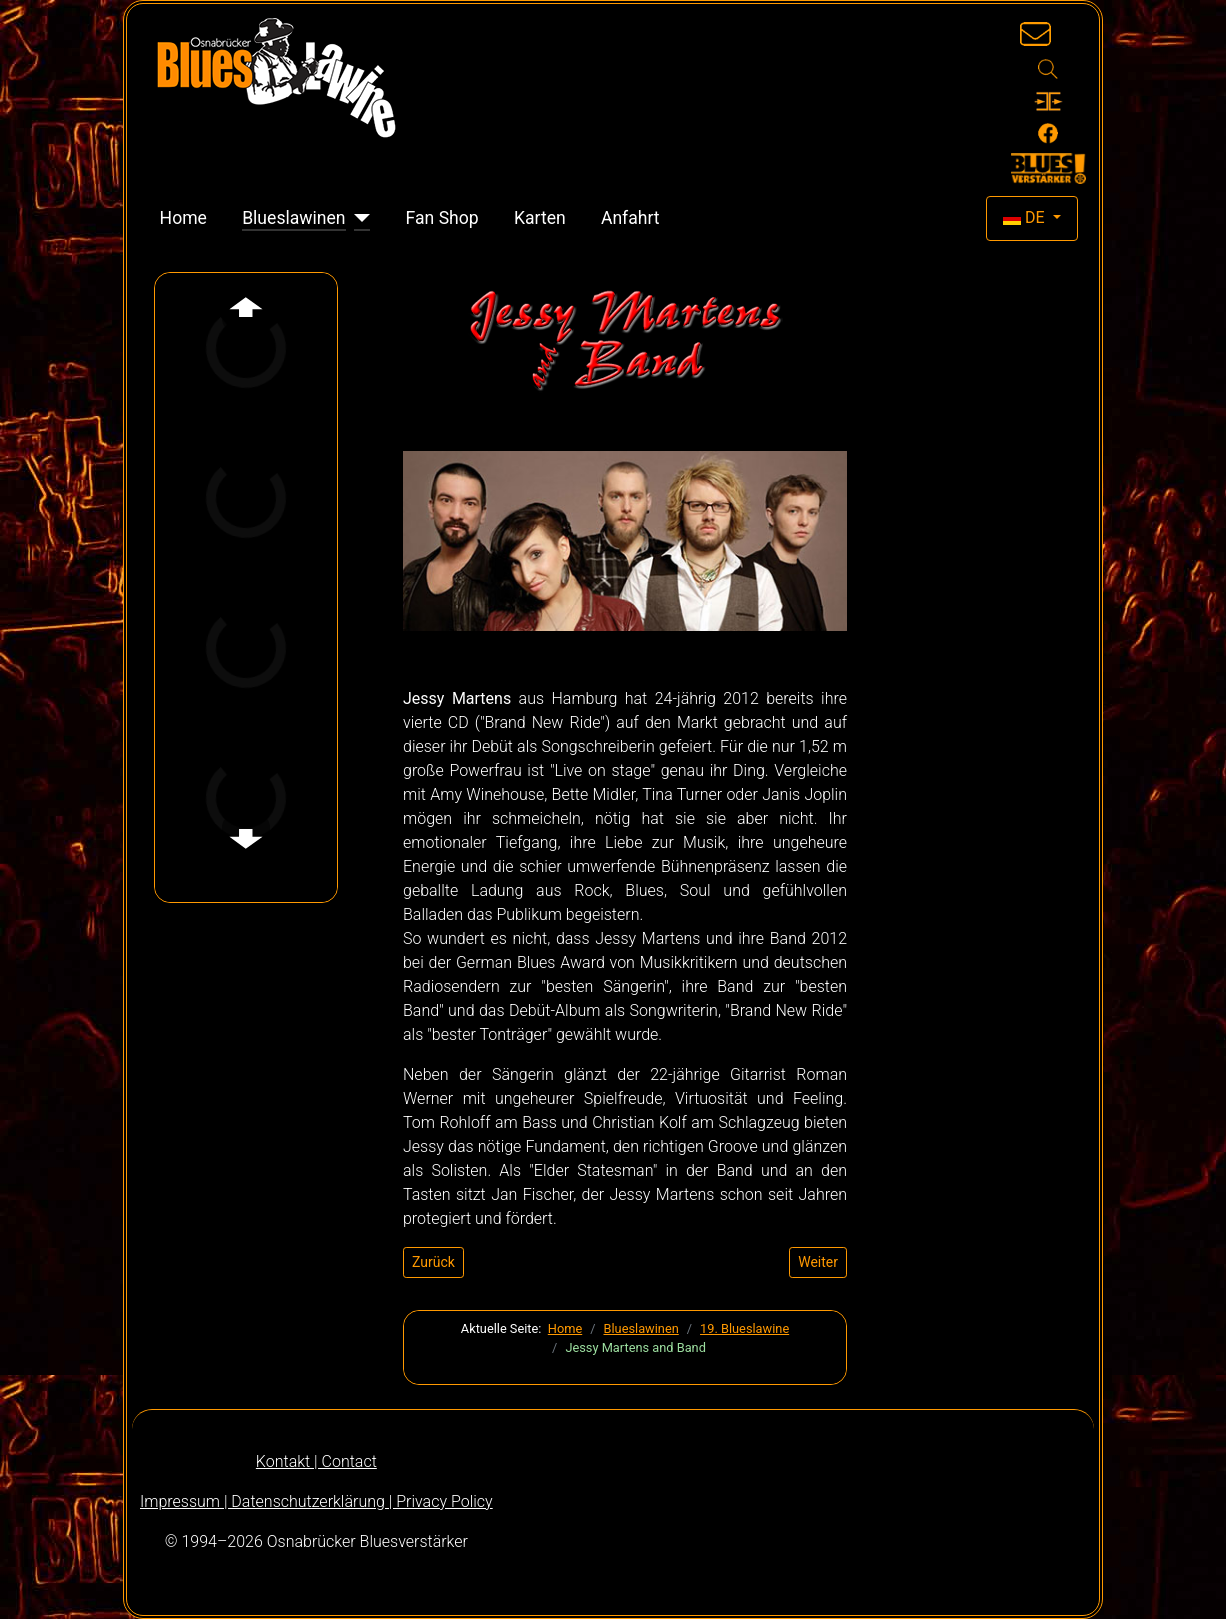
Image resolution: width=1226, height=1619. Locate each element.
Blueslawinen (293, 218)
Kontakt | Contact (316, 1461)
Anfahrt (630, 218)
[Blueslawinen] (358, 218)
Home (183, 218)
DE (1026, 217)
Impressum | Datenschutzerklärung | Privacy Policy (316, 1501)
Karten (540, 218)
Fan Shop (442, 218)
